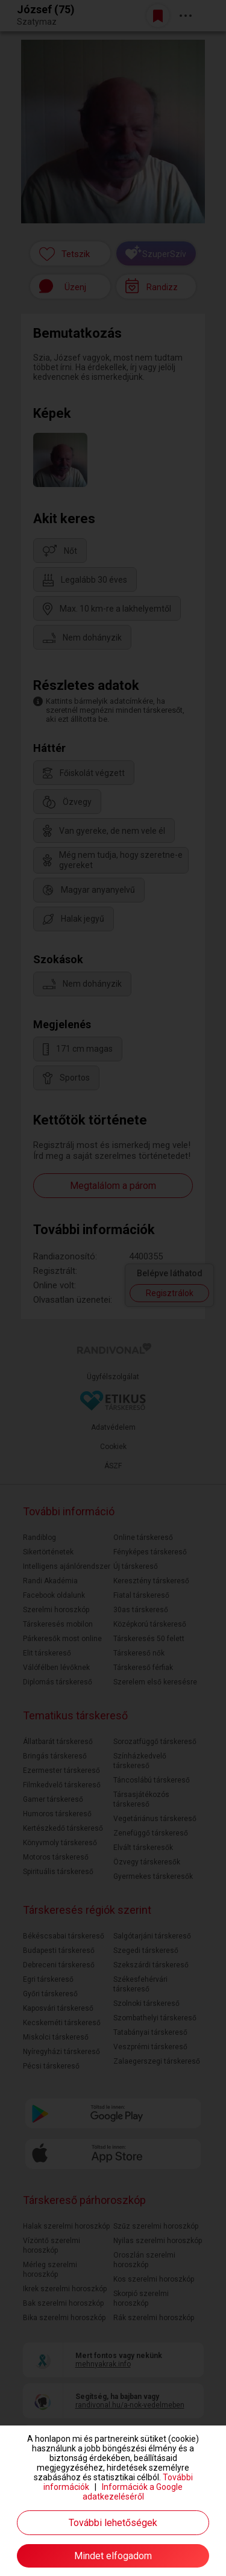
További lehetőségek (113, 2522)
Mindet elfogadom (113, 2556)
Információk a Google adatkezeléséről (133, 2491)
